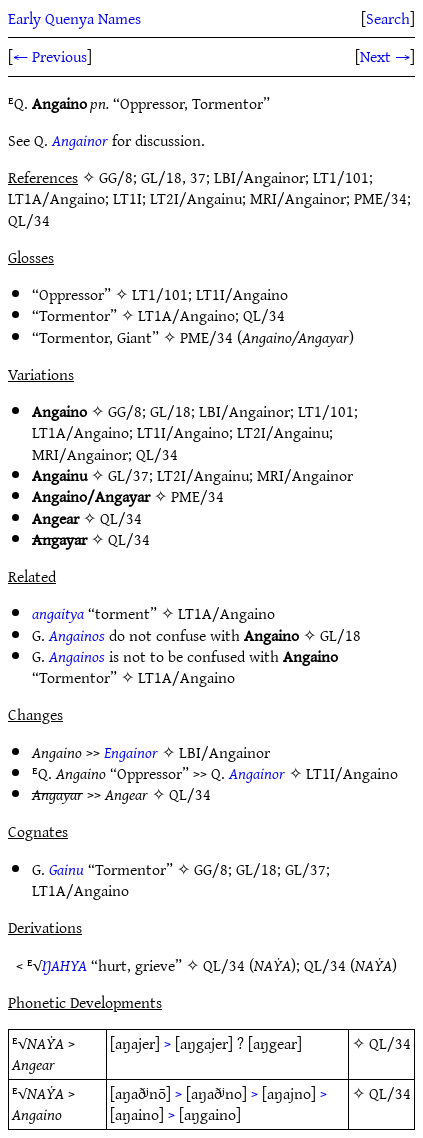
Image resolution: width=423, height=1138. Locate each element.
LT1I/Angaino (242, 294)
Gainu (66, 869)
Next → (385, 56)
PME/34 (206, 337)
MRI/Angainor (80, 454)
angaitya (58, 613)
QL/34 (264, 315)
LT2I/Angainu (283, 432)
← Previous (50, 56)
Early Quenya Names (74, 18)
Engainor (131, 752)
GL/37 (128, 475)
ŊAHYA (64, 965)
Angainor (80, 140)
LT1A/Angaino (186, 315)
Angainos (77, 635)
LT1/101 (160, 294)
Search (388, 18)
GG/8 (125, 411)
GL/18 (170, 411)
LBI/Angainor (244, 411)
